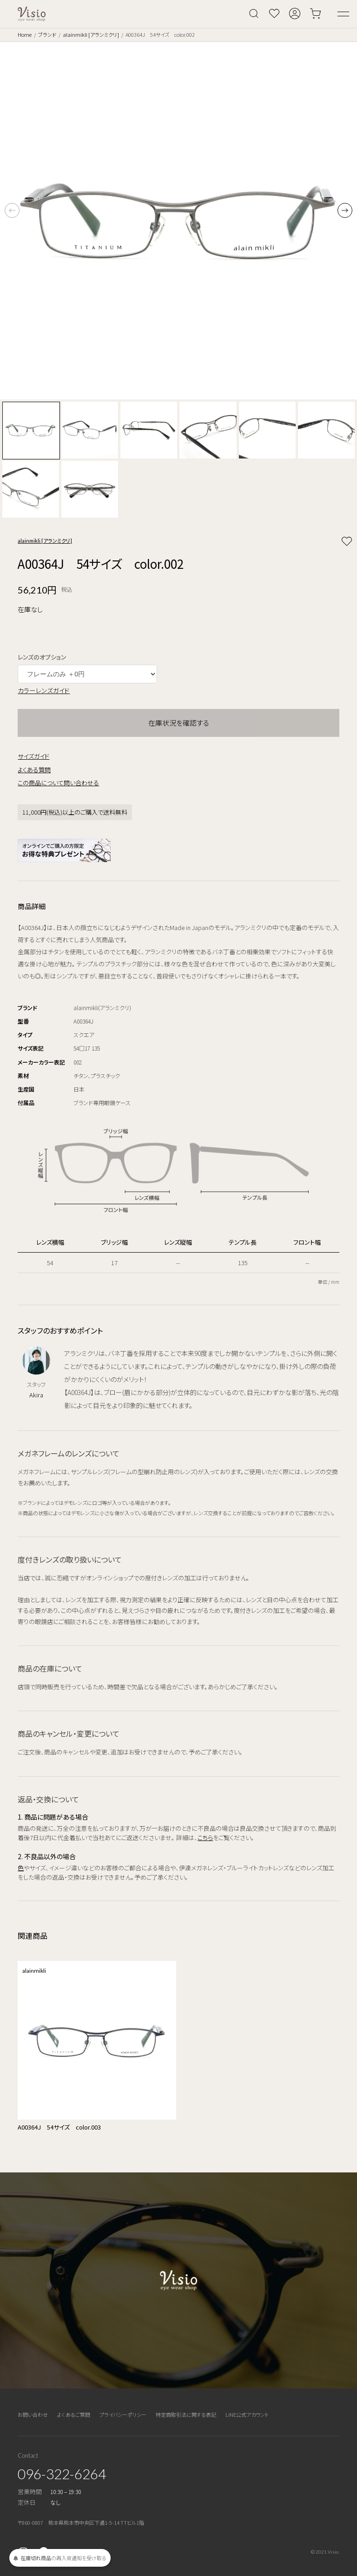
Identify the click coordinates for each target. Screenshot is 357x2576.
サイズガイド (33, 756)
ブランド (47, 34)
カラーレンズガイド (44, 690)
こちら (205, 1837)
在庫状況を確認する (178, 723)
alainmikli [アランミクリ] (91, 34)
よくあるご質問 (73, 2414)
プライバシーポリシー (122, 2414)
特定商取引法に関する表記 (186, 2414)
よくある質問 (34, 769)
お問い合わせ (33, 2414)
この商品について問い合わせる (58, 782)
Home (25, 34)
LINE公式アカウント (247, 2414)
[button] (344, 210)
